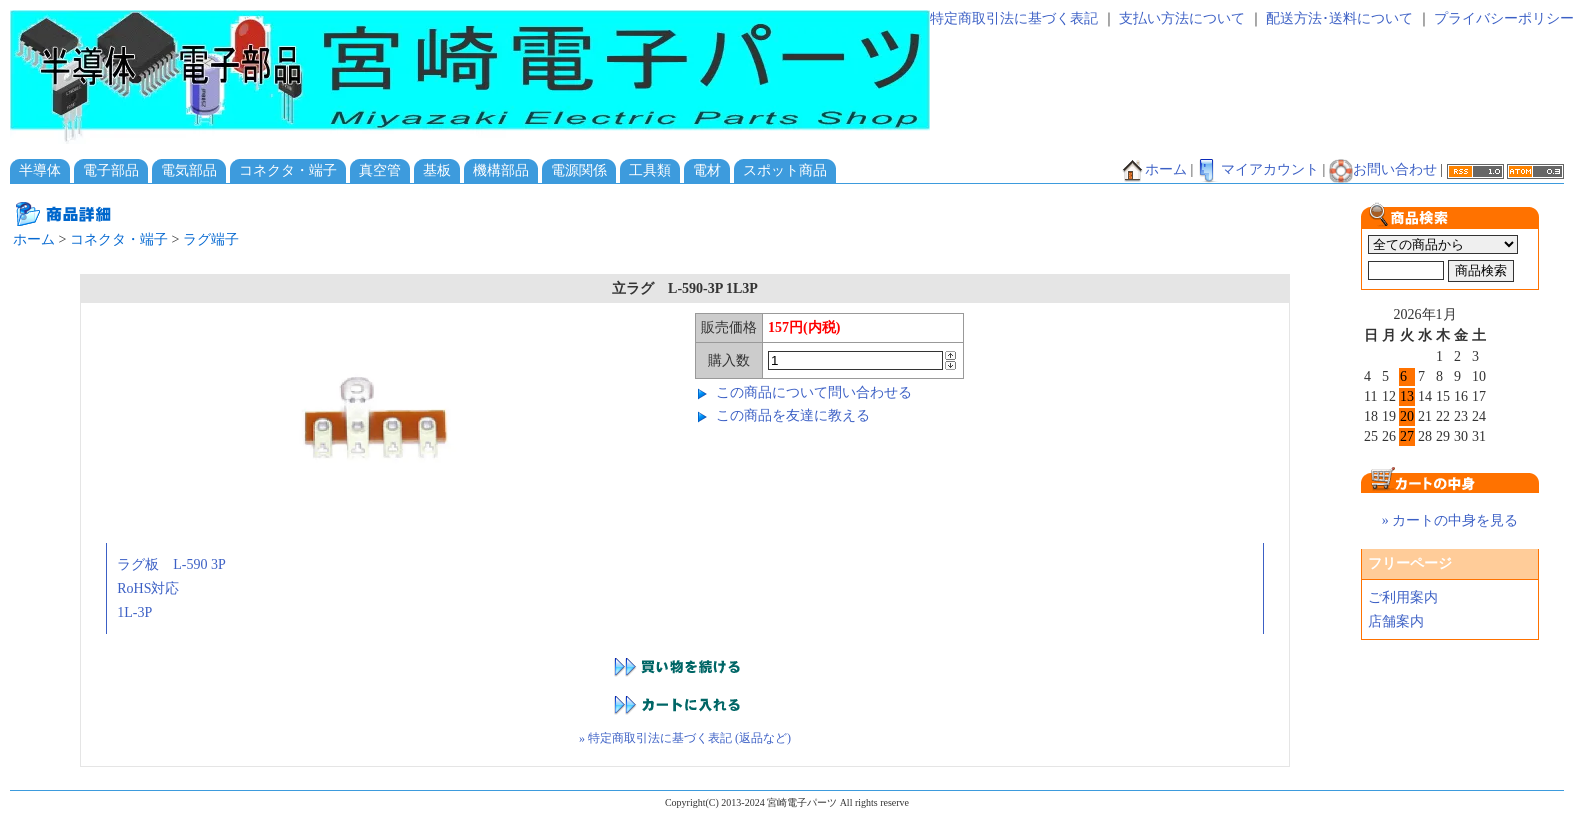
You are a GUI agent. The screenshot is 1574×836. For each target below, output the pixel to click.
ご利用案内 (1403, 597)
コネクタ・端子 (288, 170)
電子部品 (111, 170)
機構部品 (501, 170)
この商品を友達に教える (793, 415)
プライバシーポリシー (1504, 18)
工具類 (650, 170)
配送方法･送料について (1339, 18)
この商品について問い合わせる (814, 392)
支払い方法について (1182, 18)
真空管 (380, 170)
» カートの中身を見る (1450, 520)
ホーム (1154, 169)
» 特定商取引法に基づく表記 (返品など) (685, 738)
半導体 (40, 170)
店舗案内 (1396, 621)
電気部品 (189, 170)
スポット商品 (785, 170)
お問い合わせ (1383, 169)
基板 (437, 170)
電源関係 (579, 170)
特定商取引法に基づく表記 (1014, 18)
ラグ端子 (211, 239)
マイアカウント (1258, 169)
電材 (707, 170)
